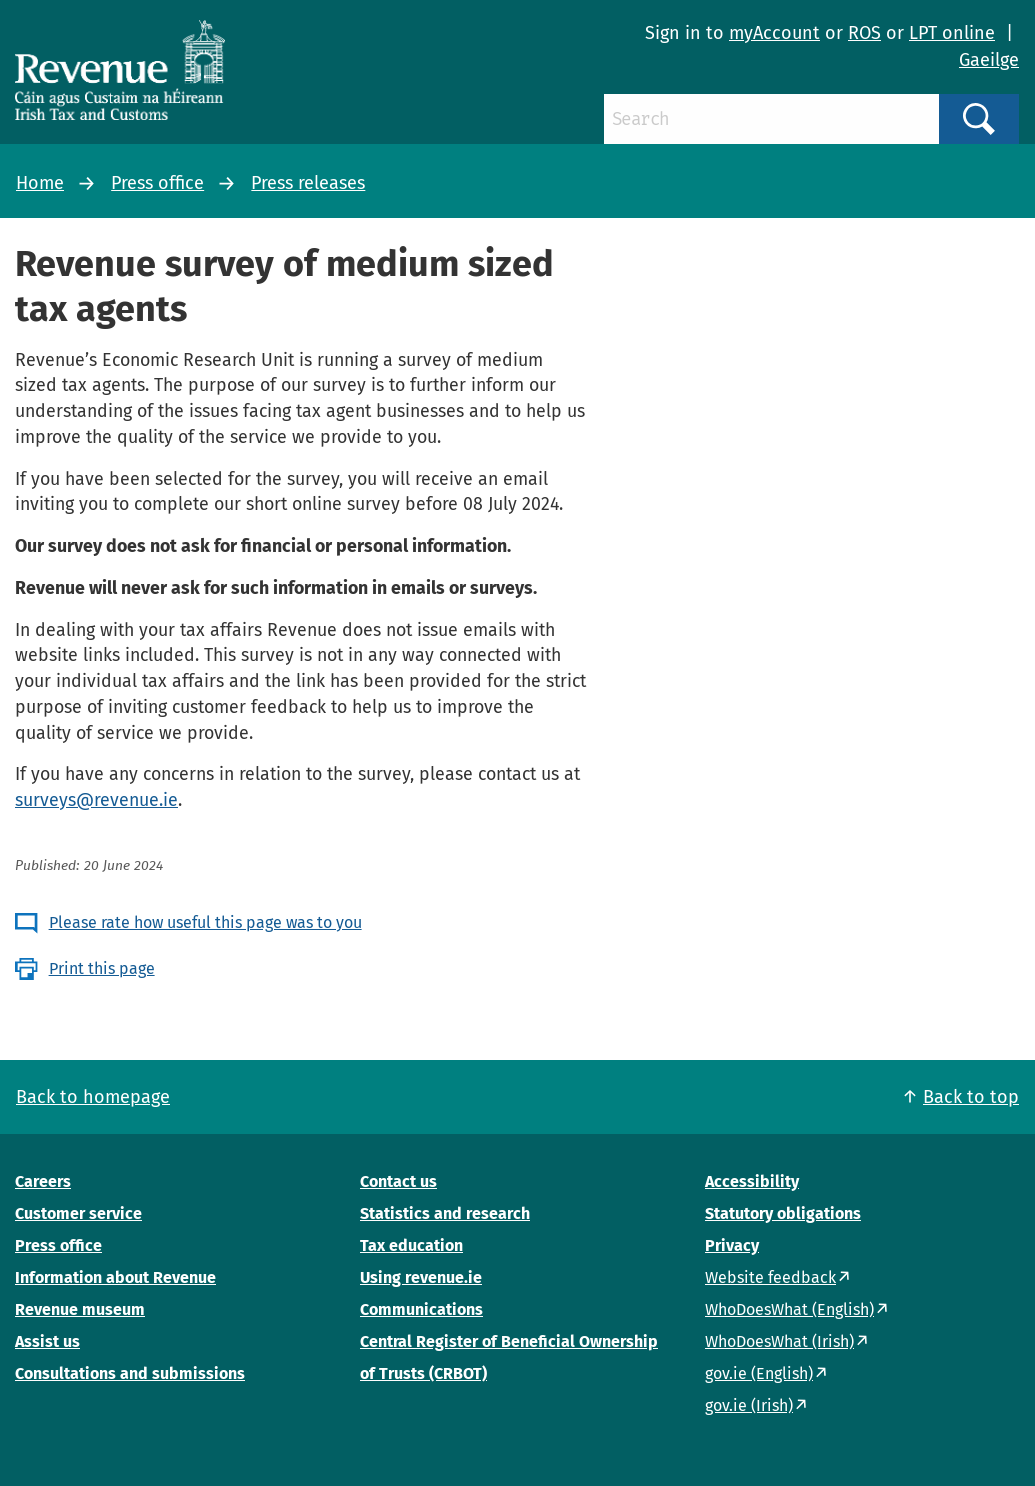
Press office (157, 183)
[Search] (771, 119)
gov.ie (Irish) (749, 1405)
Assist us (47, 1341)
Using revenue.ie (421, 1277)
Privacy (732, 1245)
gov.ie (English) (759, 1373)
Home (40, 183)
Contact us (398, 1181)
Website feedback (770, 1277)
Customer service (78, 1213)
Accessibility (752, 1181)
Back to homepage (93, 1097)
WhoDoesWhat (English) (789, 1309)
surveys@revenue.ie (96, 800)
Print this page (102, 968)
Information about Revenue (115, 1277)
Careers (43, 1181)
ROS (864, 33)
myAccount (774, 33)
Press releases (308, 183)
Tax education (411, 1245)
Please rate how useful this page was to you (205, 922)
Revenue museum (80, 1309)
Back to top (971, 1097)
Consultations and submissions (130, 1373)
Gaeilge (989, 60)
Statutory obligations (783, 1213)
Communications (421, 1309)
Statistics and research (445, 1213)
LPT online (952, 33)
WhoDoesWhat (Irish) (779, 1341)
